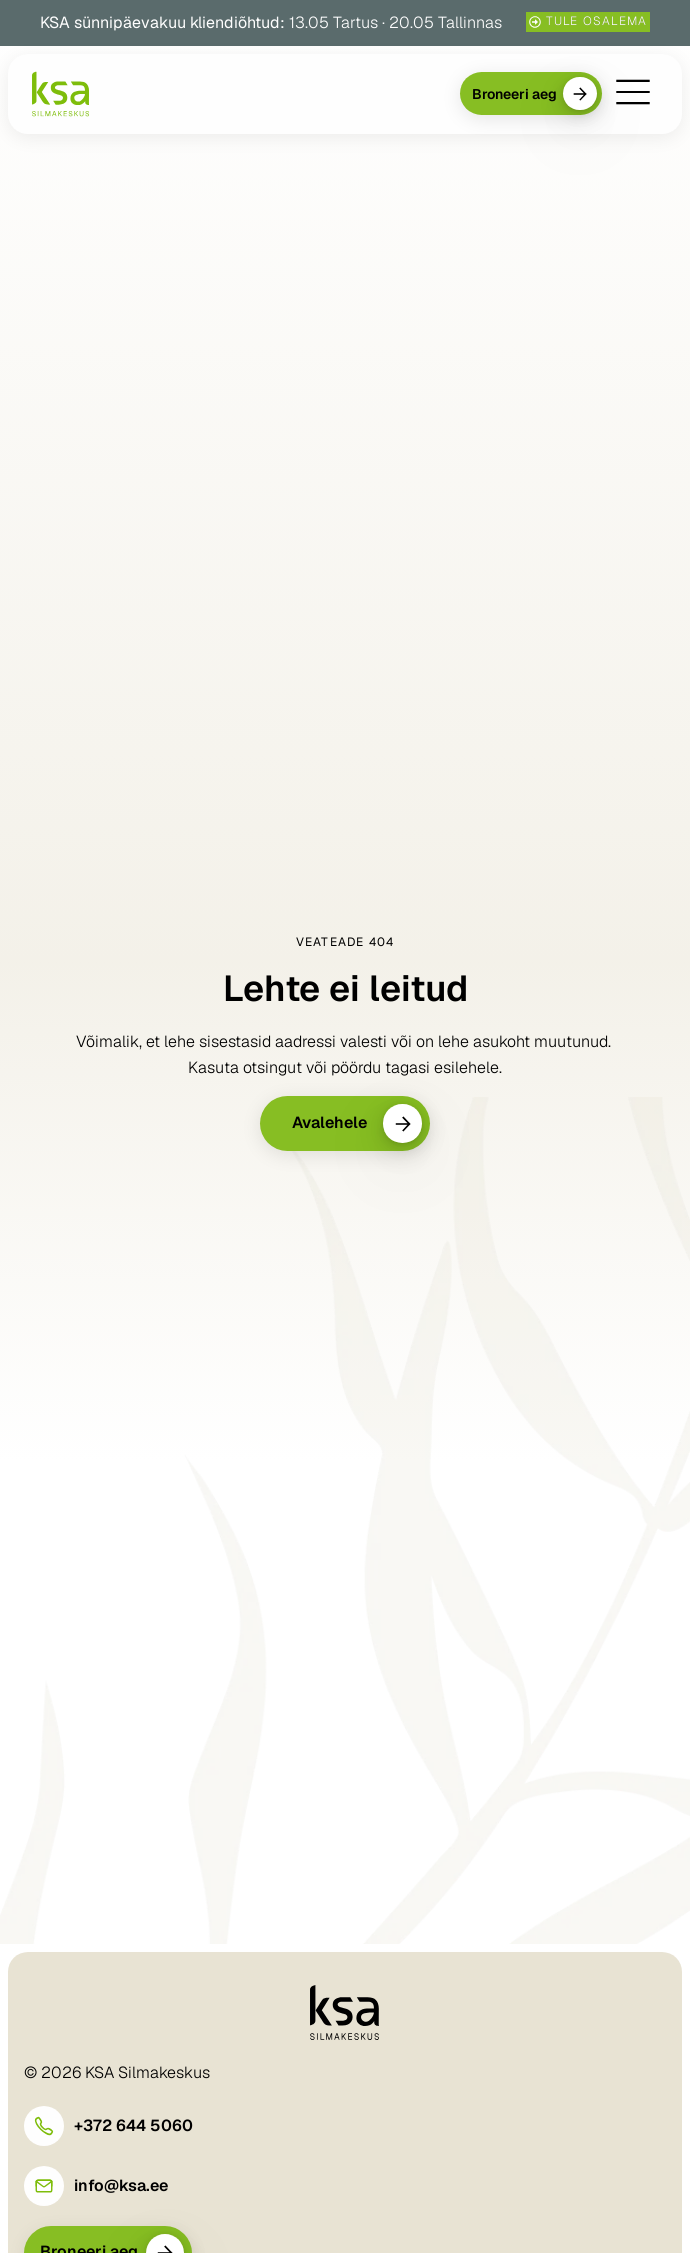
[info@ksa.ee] (44, 2186)
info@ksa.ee (121, 2185)
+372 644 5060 (133, 2125)
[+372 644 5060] (44, 2126)
